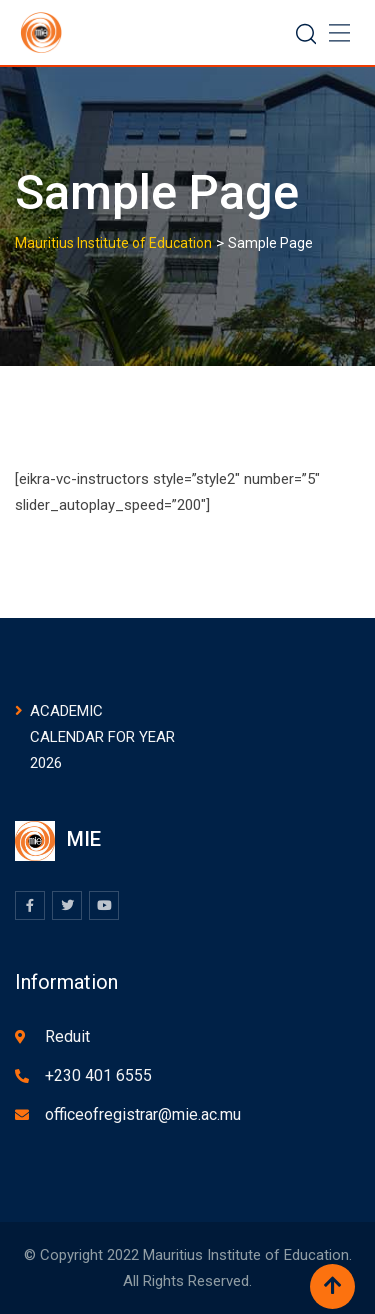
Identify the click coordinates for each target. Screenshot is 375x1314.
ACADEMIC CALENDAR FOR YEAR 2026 (102, 737)
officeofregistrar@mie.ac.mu (143, 1114)
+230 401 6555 (98, 1075)
